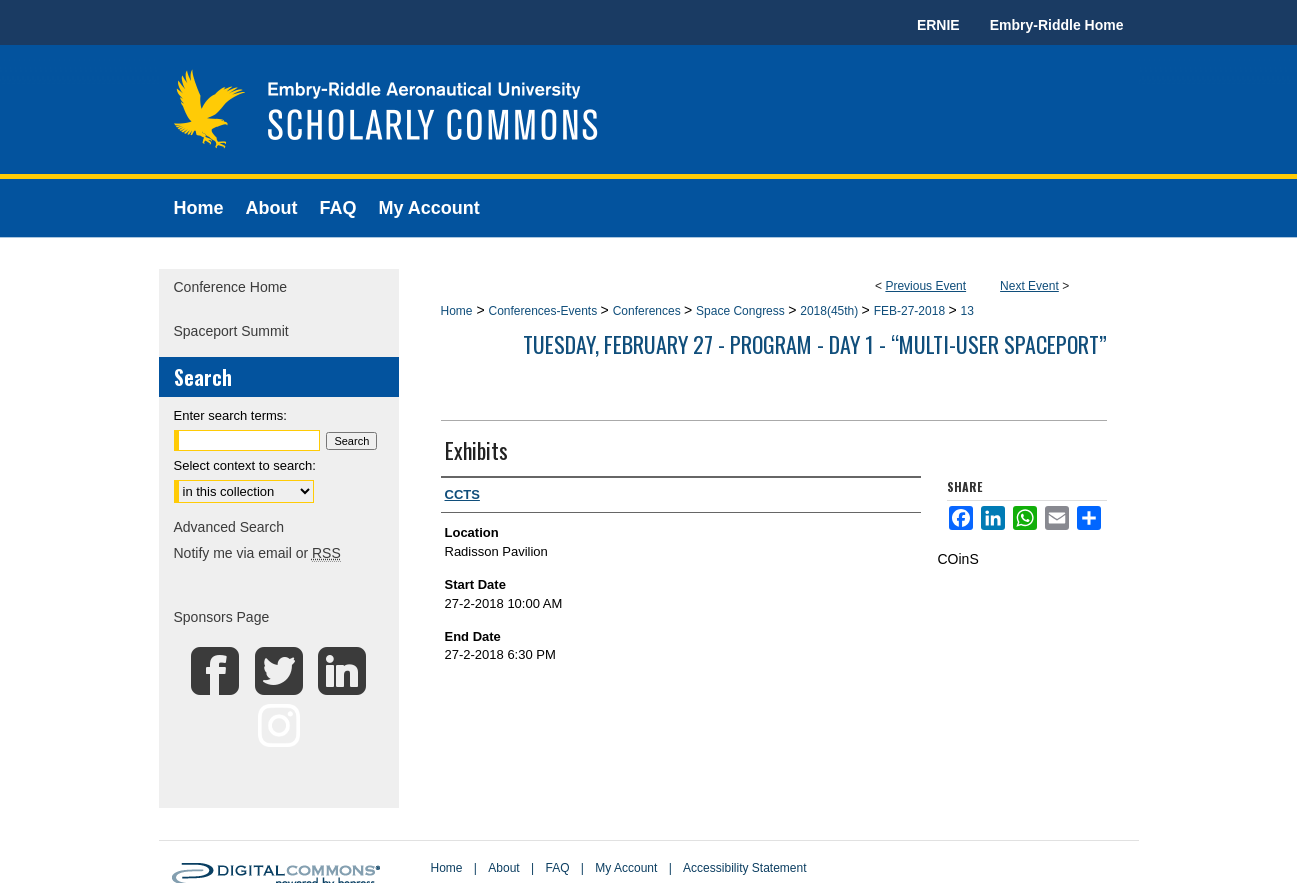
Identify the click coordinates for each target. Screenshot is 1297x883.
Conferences (648, 311)
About (503, 868)
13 (966, 311)
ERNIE (938, 25)
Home (457, 311)
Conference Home (231, 287)
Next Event (1029, 286)
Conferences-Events (544, 311)
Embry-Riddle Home (1057, 25)
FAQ (557, 868)
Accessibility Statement (744, 868)
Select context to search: (245, 465)
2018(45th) (830, 311)
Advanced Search (229, 527)
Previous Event (925, 286)
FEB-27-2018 (911, 311)
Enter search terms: (230, 415)
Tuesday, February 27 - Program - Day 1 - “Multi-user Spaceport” (815, 344)
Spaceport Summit (231, 331)
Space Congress (742, 311)
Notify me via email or (257, 553)
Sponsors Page (222, 617)
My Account (626, 868)
